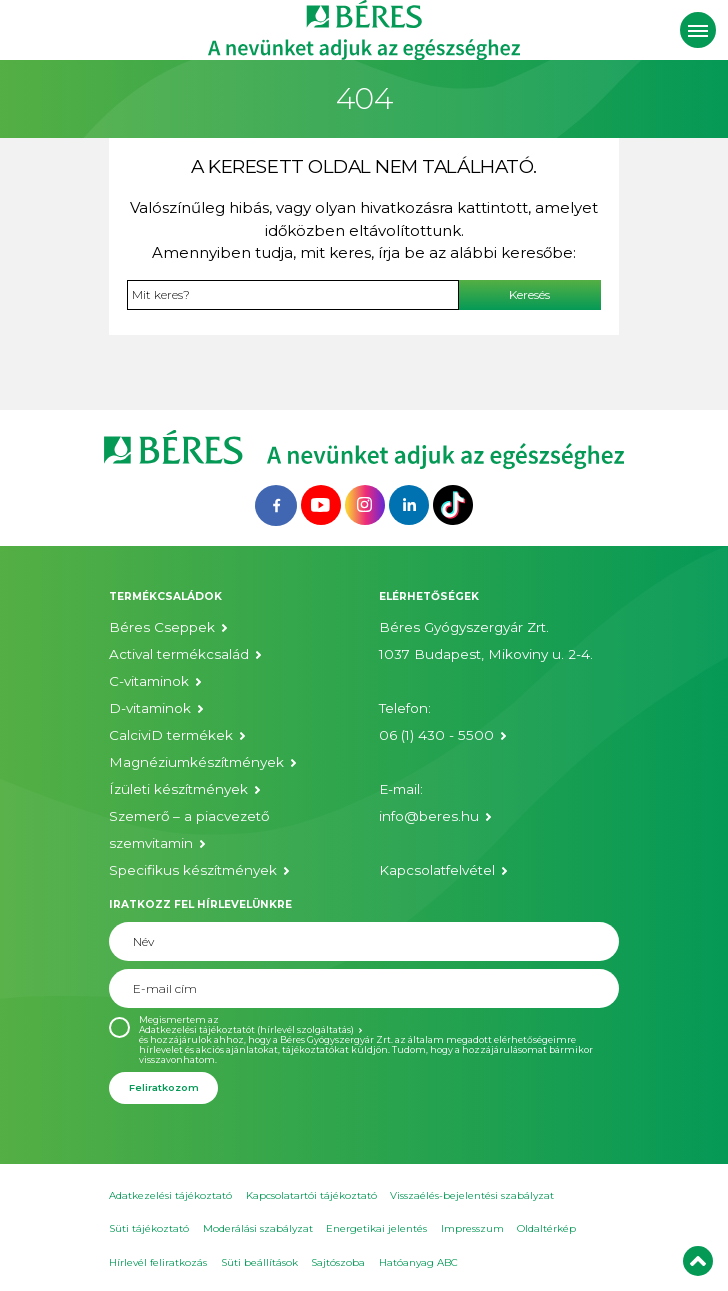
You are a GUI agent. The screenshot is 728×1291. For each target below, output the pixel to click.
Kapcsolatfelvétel (437, 870)
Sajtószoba (338, 1262)
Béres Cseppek (162, 627)
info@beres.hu (429, 816)
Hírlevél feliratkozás (158, 1262)
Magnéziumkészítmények (196, 762)
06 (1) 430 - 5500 (436, 735)
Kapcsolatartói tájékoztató (311, 1195)
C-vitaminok (149, 681)
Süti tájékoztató (149, 1228)
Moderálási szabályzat (258, 1228)
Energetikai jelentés (376, 1228)
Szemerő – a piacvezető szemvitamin (189, 829)
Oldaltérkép (546, 1228)
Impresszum (472, 1228)
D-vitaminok (150, 708)
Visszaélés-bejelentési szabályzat (472, 1195)
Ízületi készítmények (178, 789)
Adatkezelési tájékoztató (170, 1195)
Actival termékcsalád (179, 654)
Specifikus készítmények (193, 870)
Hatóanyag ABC (418, 1262)
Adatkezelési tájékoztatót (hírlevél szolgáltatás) (246, 1030)
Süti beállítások (259, 1262)
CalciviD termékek (171, 735)
